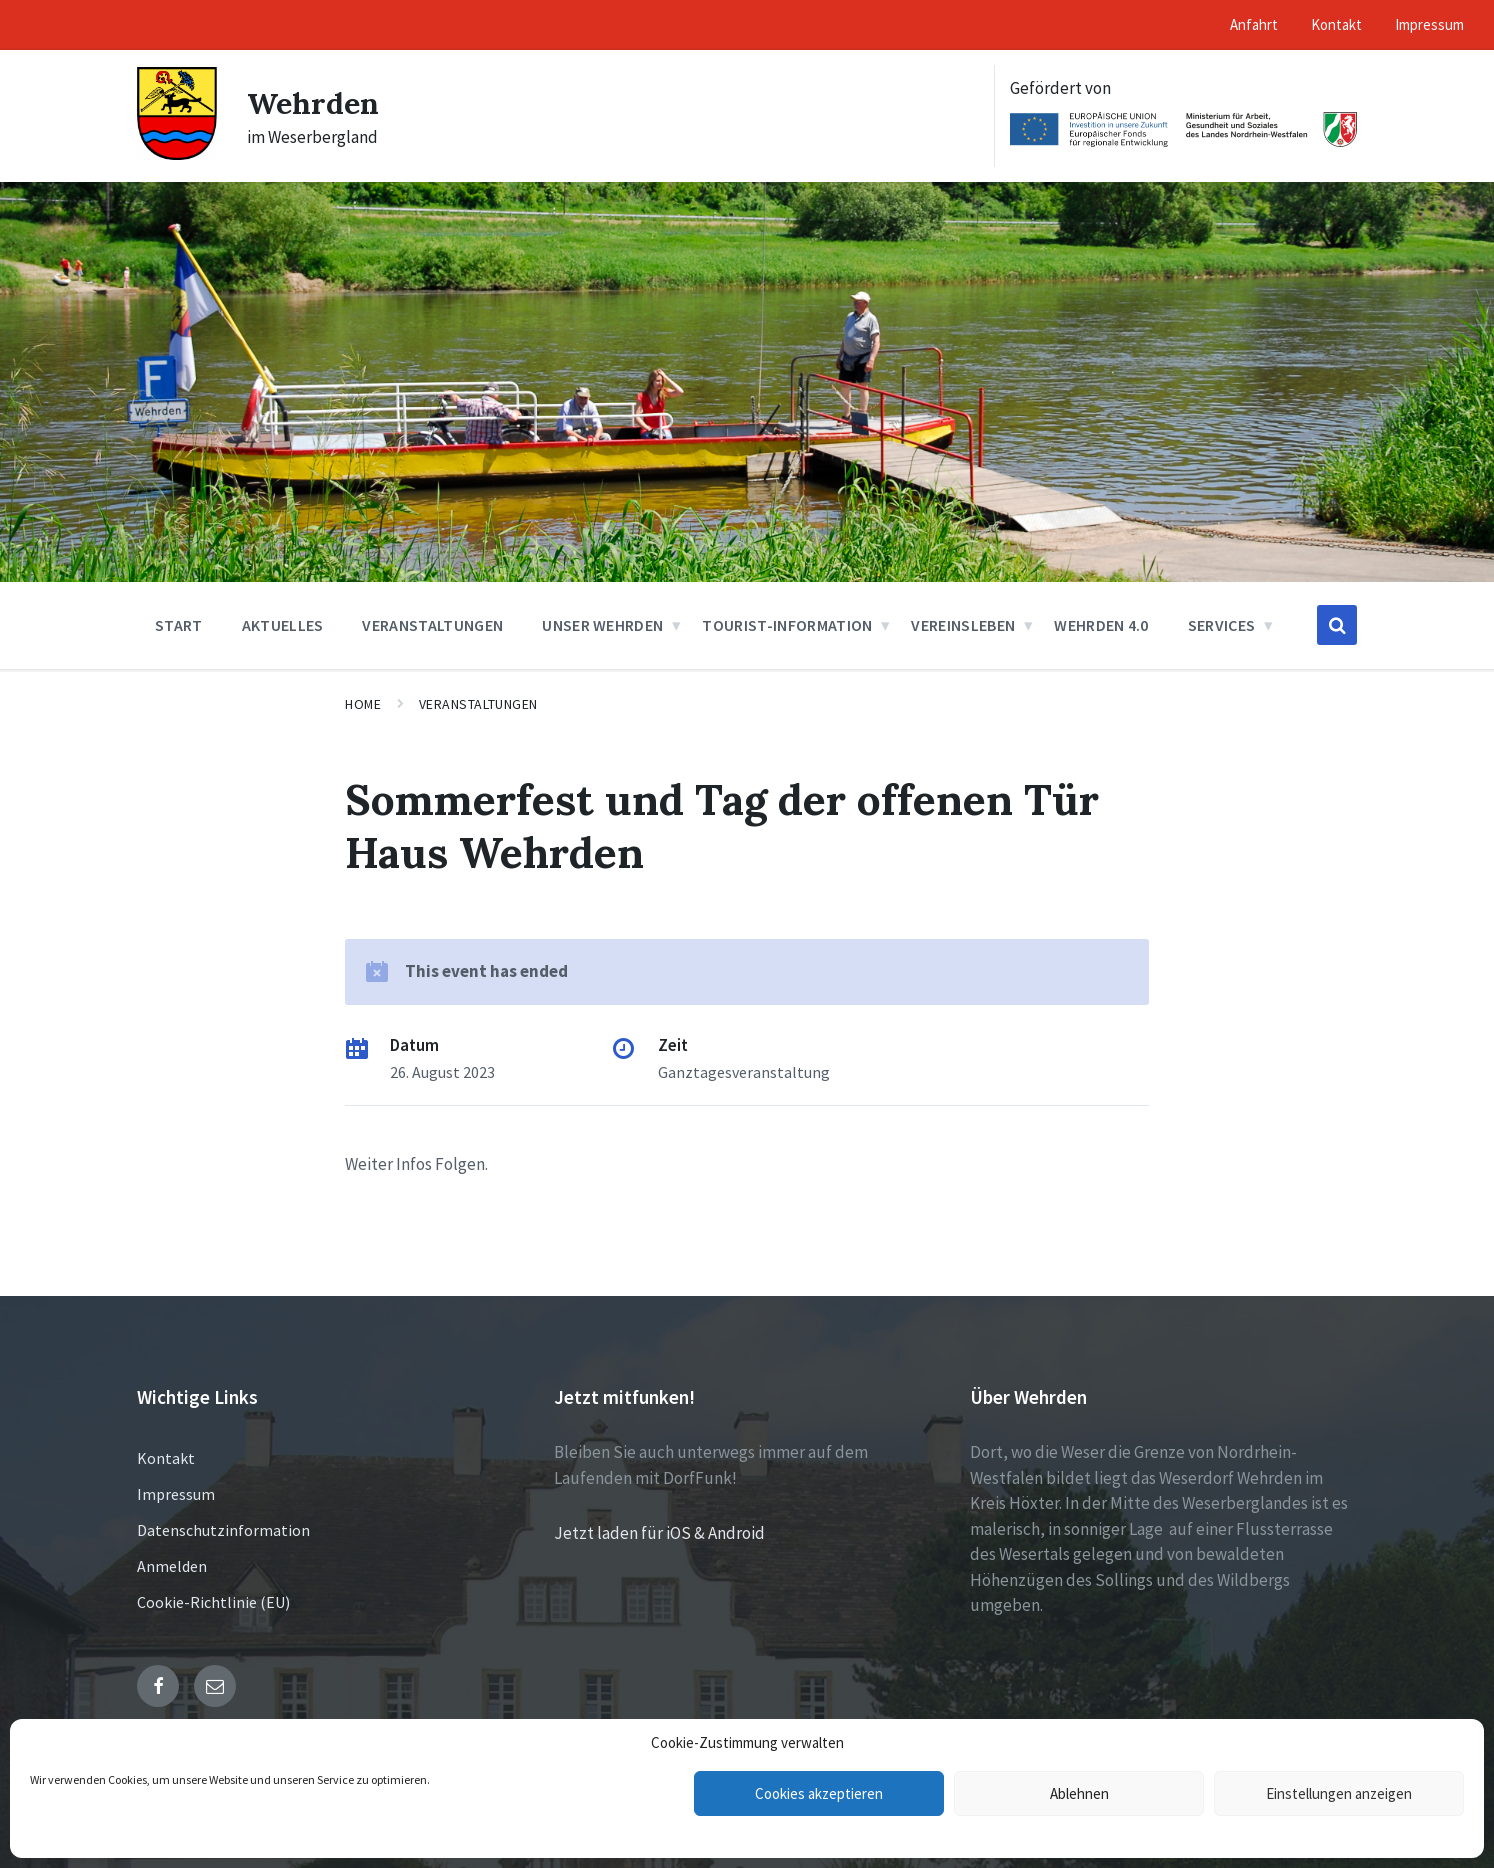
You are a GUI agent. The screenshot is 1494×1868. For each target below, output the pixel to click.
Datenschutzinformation (223, 1530)
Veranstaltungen (478, 704)
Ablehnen (1079, 1793)
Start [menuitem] (179, 625)
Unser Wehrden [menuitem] (602, 625)
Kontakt (166, 1458)
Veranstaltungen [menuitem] (432, 625)
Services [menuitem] (1222, 625)
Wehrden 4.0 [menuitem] (1101, 625)
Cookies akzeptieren (819, 1793)
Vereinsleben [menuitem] (963, 625)
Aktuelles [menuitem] (283, 625)
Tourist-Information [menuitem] (787, 625)
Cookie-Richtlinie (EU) (213, 1602)
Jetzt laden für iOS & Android (659, 1533)
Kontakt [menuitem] (1336, 24)
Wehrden (313, 103)
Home (363, 704)
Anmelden (172, 1566)
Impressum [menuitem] (1429, 24)
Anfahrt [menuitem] (1254, 24)
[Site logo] (177, 154)
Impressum (176, 1494)
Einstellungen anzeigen (1339, 1793)
